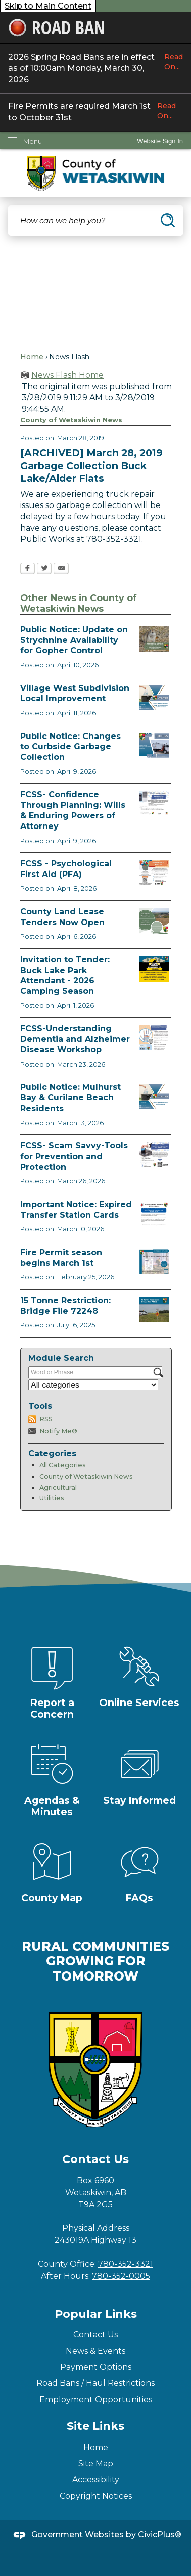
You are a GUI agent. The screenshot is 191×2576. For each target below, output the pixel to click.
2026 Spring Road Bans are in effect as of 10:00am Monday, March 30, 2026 (95, 68)
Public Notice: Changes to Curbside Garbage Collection (70, 746)
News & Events (95, 2351)
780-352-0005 (121, 2276)
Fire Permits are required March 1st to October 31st (95, 111)
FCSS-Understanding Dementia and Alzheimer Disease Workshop (75, 1039)
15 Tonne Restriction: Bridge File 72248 (65, 1306)
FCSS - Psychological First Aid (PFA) (66, 869)
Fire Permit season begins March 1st (61, 1258)
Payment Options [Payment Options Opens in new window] (95, 2367)
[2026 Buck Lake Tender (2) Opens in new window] (154, 969)
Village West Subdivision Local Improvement (74, 693)
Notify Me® (58, 1431)
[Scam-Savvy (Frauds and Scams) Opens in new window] (154, 1155)
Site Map (95, 2463)
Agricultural (58, 1487)
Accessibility (95, 2480)
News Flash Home (67, 375)
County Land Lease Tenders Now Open (62, 917)
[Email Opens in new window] (61, 569)
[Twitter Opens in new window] (44, 569)
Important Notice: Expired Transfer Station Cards (76, 1210)
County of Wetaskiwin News (86, 1476)
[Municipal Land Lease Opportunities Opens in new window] (154, 921)
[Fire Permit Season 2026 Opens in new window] (154, 1261)
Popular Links (96, 2314)
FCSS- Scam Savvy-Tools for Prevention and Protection (74, 1156)
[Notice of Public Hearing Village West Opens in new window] (154, 697)
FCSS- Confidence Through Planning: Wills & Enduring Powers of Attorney (72, 810)
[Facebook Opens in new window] (27, 569)
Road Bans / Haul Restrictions (95, 2383)
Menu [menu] (32, 141)
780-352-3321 (125, 2264)
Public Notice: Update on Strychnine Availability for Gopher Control (74, 640)
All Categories (62, 1465)
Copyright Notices (96, 2496)
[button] (168, 220)
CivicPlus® (159, 2534)
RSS (46, 1419)
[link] (160, 141)
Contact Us (95, 2334)
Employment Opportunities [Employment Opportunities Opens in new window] (95, 2399)
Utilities (51, 1498)
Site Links (95, 2426)
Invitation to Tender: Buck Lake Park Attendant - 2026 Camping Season (65, 975)
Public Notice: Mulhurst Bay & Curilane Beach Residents (70, 1097)
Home (31, 356)
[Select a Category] (93, 1384)
